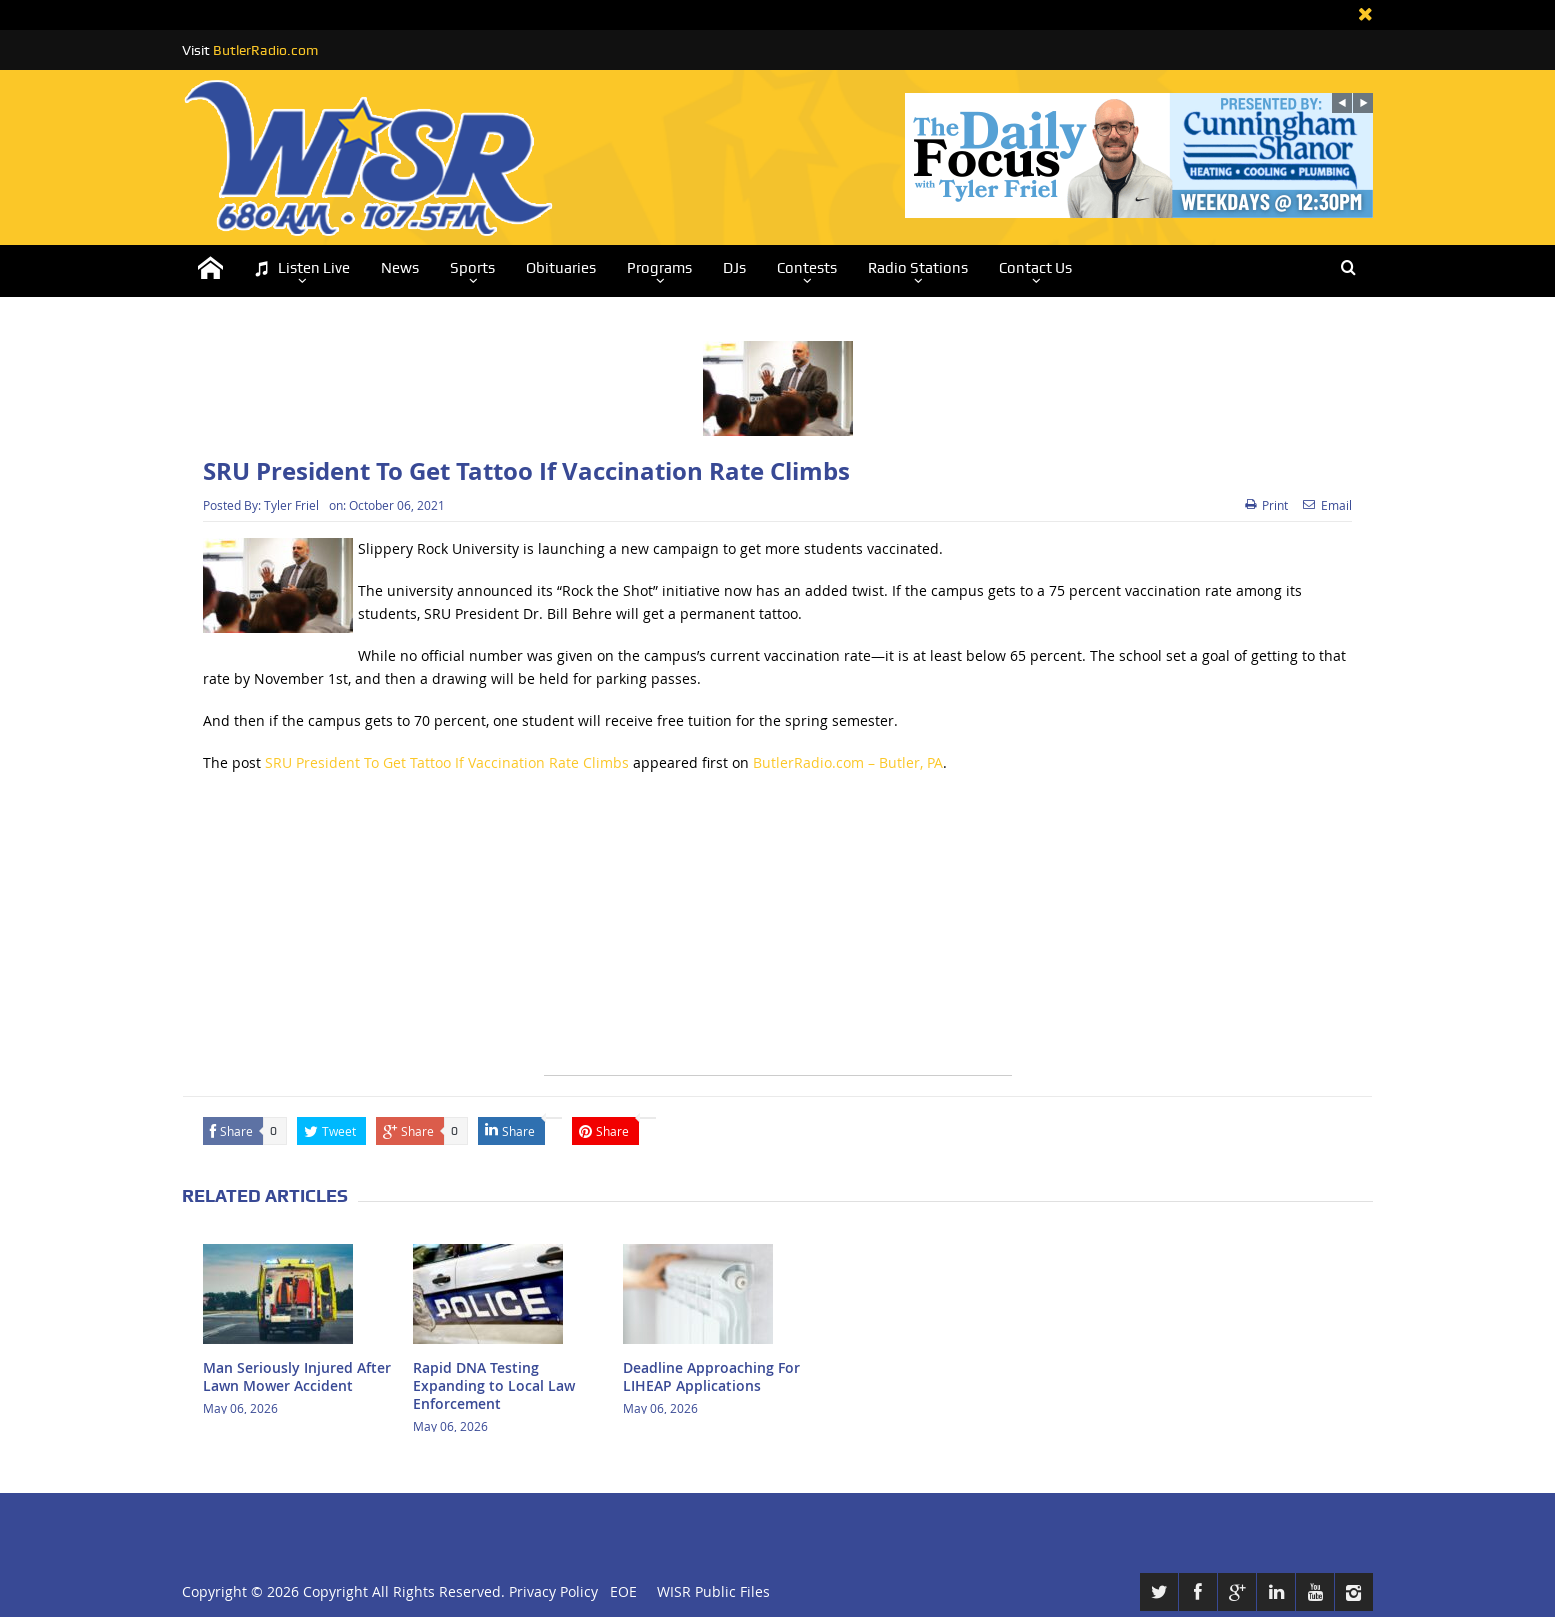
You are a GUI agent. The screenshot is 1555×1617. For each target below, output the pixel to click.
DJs (734, 268)
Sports (472, 268)
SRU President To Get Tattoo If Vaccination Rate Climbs (447, 762)
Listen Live (302, 268)
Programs (659, 268)
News (400, 268)
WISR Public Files (713, 1591)
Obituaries (561, 268)
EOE (619, 1591)
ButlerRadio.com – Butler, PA (848, 762)
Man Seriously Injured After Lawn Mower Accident (297, 1376)
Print (1266, 505)
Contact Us (1035, 268)
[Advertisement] (778, 935)
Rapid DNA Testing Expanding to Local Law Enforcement (494, 1385)
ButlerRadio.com (265, 50)
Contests (807, 268)
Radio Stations (918, 268)
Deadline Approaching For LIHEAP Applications (711, 1376)
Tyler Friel (291, 505)
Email (1327, 505)
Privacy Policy (553, 1591)
